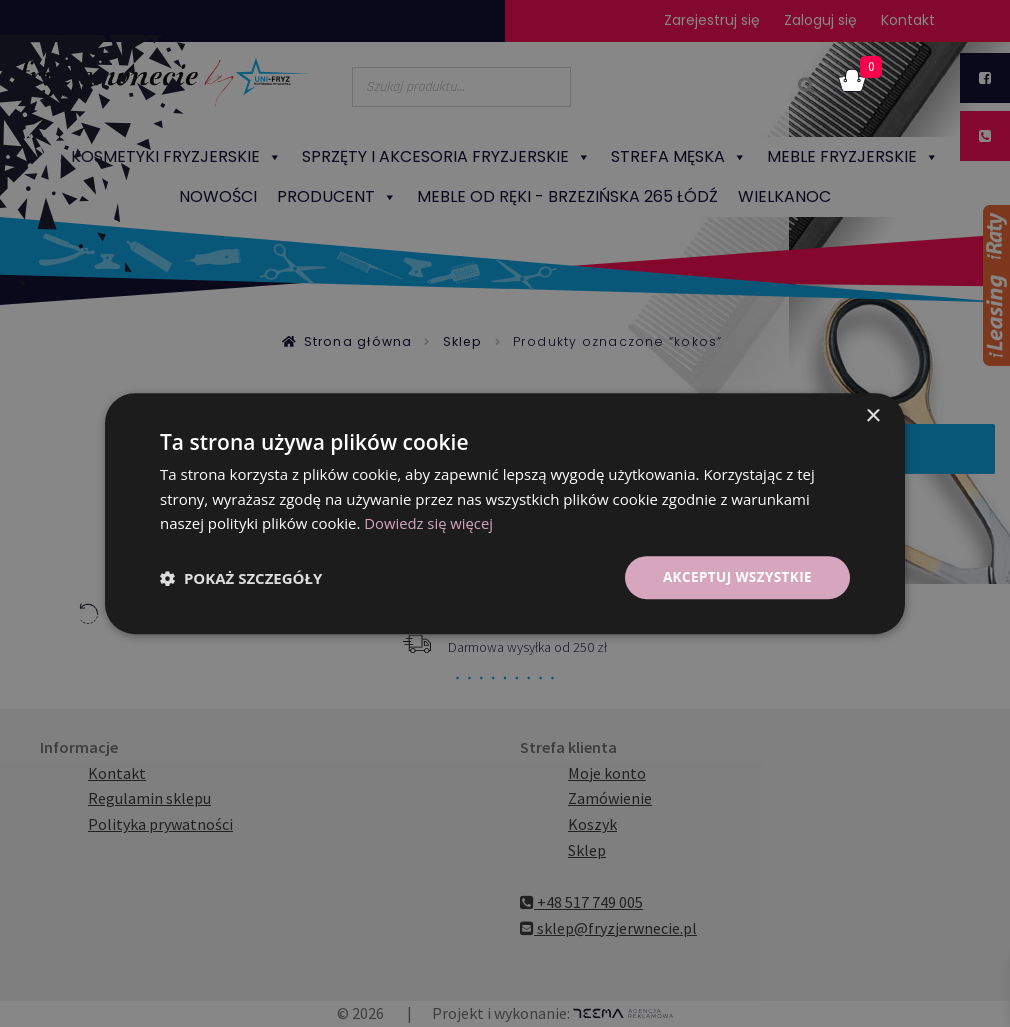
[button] (241, 578)
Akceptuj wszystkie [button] (735, 576)
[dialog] (505, 513)
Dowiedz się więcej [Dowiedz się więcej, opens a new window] (429, 523)
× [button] (872, 415)
